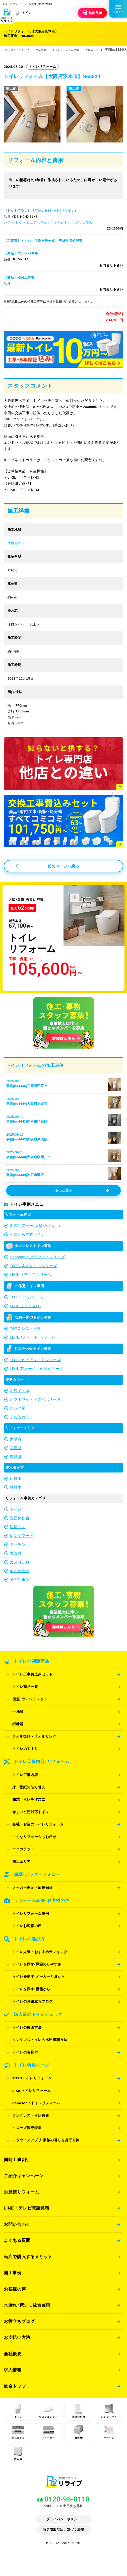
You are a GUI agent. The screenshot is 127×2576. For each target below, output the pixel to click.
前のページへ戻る (47, 865)
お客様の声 (15, 2292)
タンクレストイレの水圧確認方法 (39, 2042)
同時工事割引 (17, 2162)
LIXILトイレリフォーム (31, 2093)
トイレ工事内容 (25, 1776)
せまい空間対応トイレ (30, 1813)
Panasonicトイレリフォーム (36, 2105)
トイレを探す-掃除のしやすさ (36, 1966)
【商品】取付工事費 (19, 276)
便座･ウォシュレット (29, 1700)
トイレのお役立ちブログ (32, 2003)
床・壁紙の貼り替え (28, 1788)
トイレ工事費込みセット (32, 1675)
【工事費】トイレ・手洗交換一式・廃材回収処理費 (43, 240)
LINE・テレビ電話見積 (26, 2210)
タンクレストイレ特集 (30, 2117)
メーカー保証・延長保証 (32, 1889)
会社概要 (12, 2357)
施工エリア (21, 1863)
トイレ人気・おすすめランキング (39, 1953)
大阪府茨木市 (18, 542)
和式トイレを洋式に (28, 1800)
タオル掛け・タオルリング (34, 1737)
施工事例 (12, 2275)
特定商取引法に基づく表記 (63, 2532)
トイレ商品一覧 (25, 1687)
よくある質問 (17, 2243)
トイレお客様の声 (27, 1927)
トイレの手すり (25, 1749)
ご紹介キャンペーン (24, 2178)
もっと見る (82, 1189)
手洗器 (17, 1712)
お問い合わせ (17, 2227)
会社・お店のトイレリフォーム (38, 1825)
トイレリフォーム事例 (30, 1915)
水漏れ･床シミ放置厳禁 (27, 2308)
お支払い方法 (17, 2341)
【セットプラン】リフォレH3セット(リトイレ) (40, 210)
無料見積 (92, 13)
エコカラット (23, 1850)
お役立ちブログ (19, 2324)
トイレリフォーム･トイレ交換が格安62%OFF (33, 4)
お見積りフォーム (21, 2194)
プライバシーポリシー (63, 2522)
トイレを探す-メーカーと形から (38, 1978)
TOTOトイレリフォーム (32, 2080)
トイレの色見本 (25, 2054)
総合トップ (15, 2389)
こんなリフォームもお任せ (34, 1838)
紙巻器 (17, 1725)
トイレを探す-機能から (31, 1991)
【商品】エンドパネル (21, 252)
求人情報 (12, 2373)
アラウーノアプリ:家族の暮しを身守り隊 (46, 2142)
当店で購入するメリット (28, 2259)
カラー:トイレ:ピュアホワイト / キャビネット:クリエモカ (48, 222)
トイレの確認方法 (27, 2029)
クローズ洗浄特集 (27, 2130)
